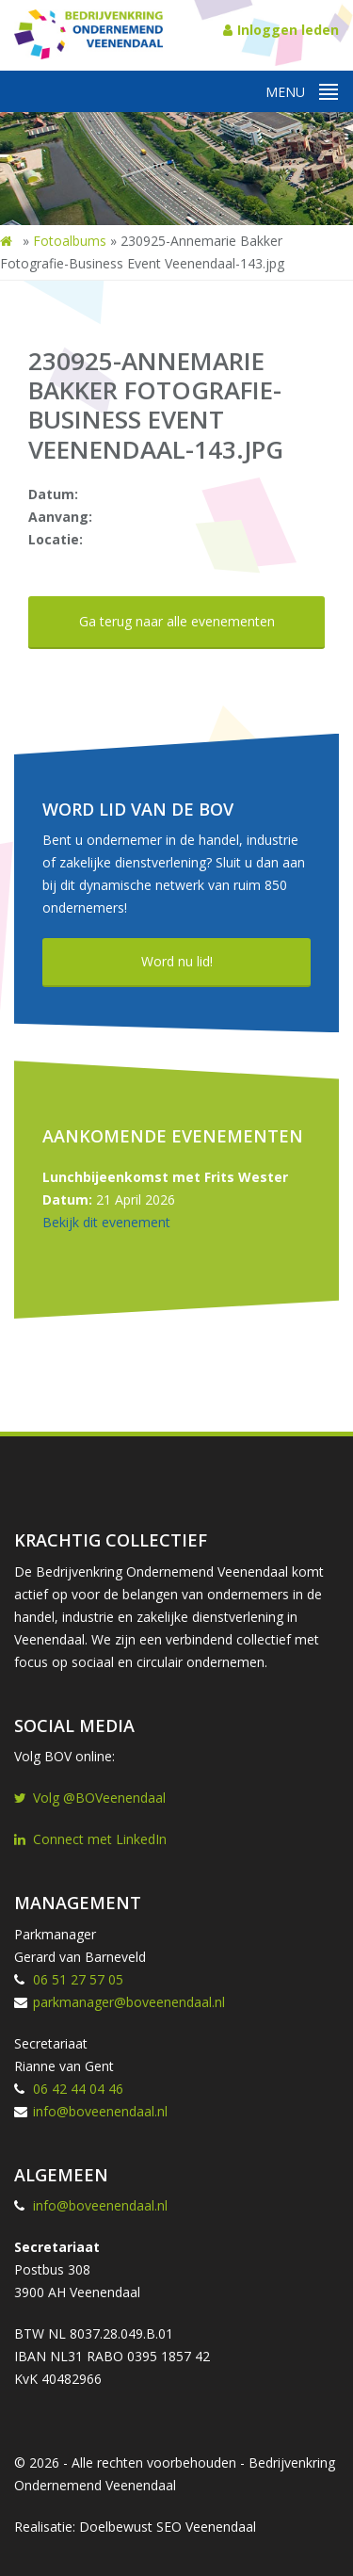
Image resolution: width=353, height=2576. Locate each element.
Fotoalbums (69, 241)
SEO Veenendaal (206, 2526)
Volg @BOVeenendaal (90, 1797)
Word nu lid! (177, 961)
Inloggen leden (281, 30)
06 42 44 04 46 (78, 2089)
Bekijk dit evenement (106, 1222)
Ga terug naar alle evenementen (177, 621)
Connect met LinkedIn (90, 1839)
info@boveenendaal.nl (100, 2111)
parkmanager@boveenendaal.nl (129, 2002)
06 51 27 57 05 (78, 1979)
